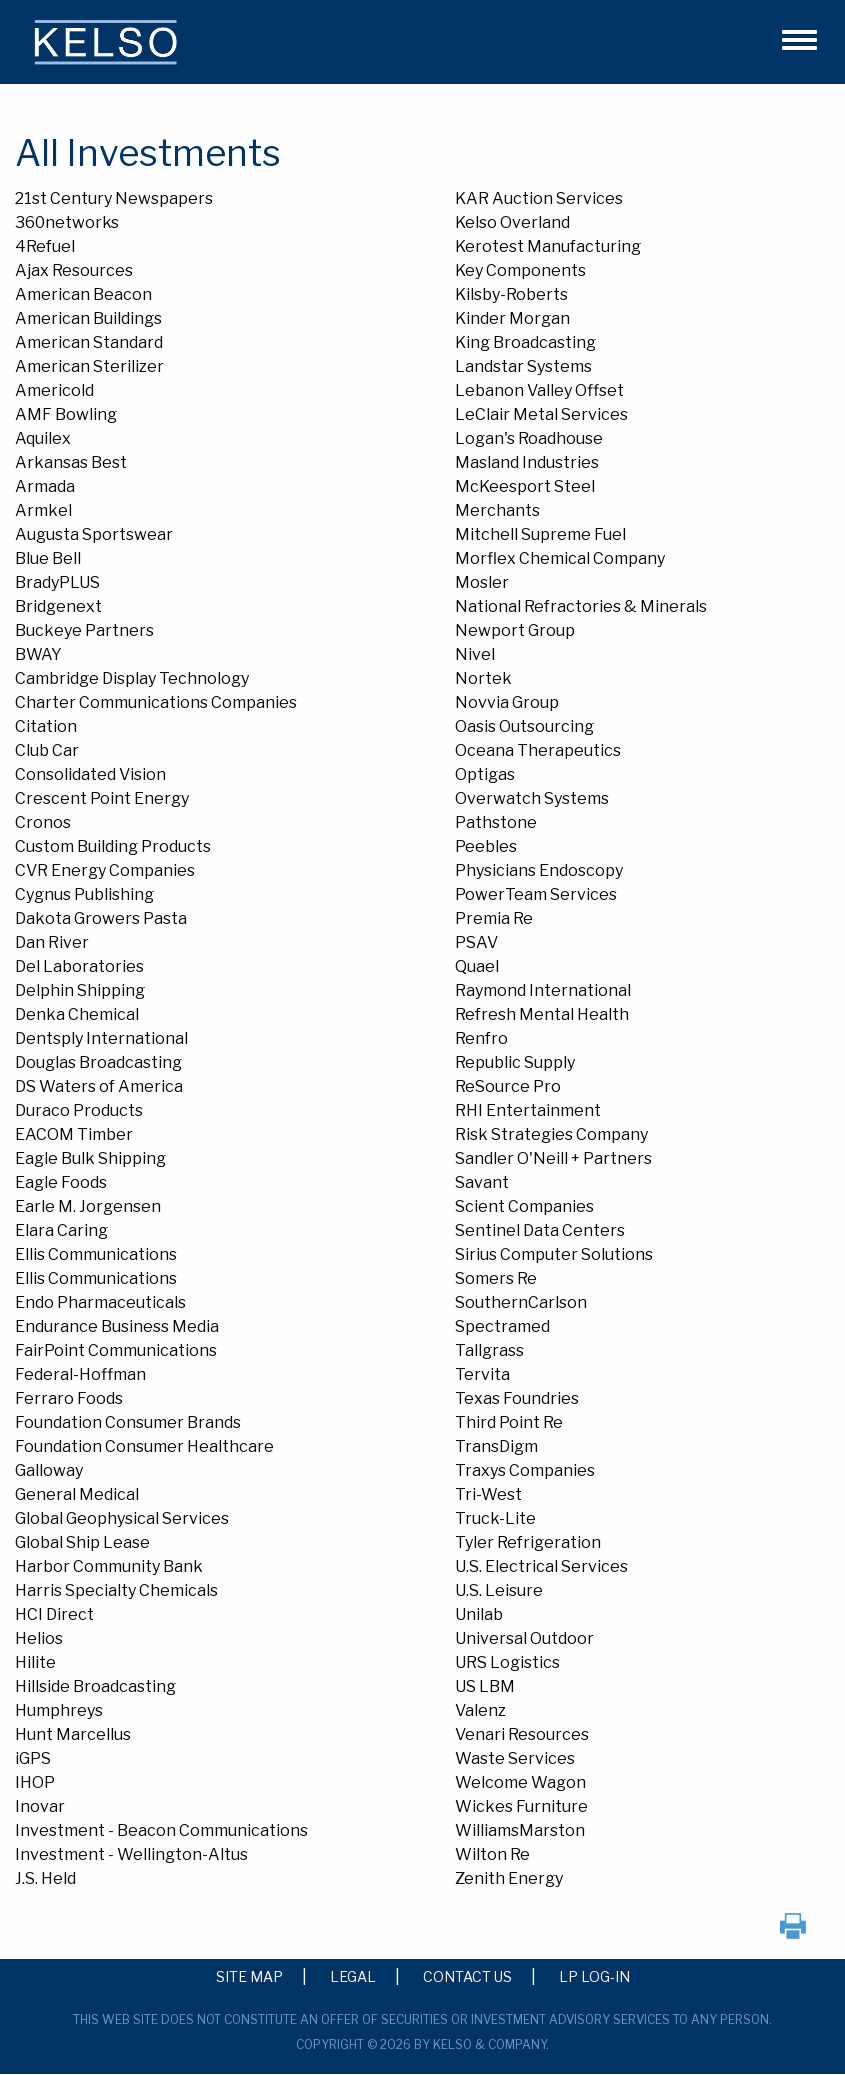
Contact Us (467, 1976)
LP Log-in (594, 1976)
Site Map (249, 1976)
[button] (791, 37)
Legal (353, 1976)
